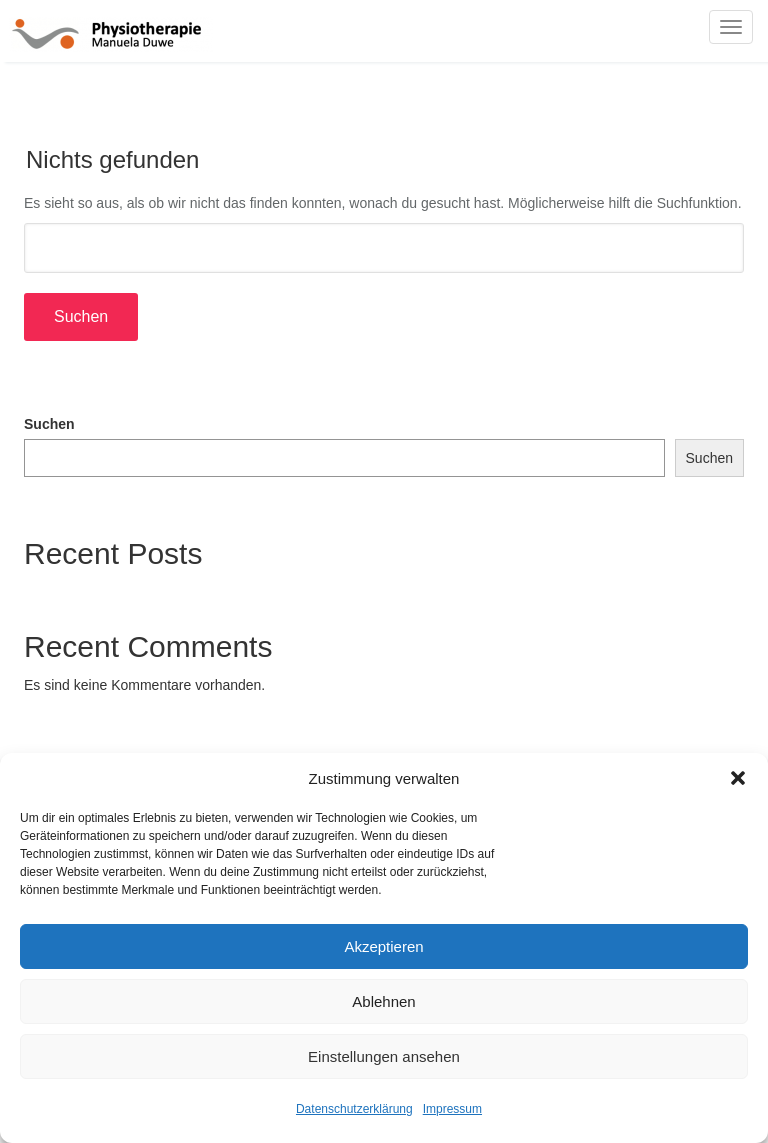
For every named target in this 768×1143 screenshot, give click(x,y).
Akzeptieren (383, 946)
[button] (738, 778)
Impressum (452, 1109)
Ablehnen (383, 1001)
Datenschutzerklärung (354, 1109)
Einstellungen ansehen (384, 1056)
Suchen (49, 424)
